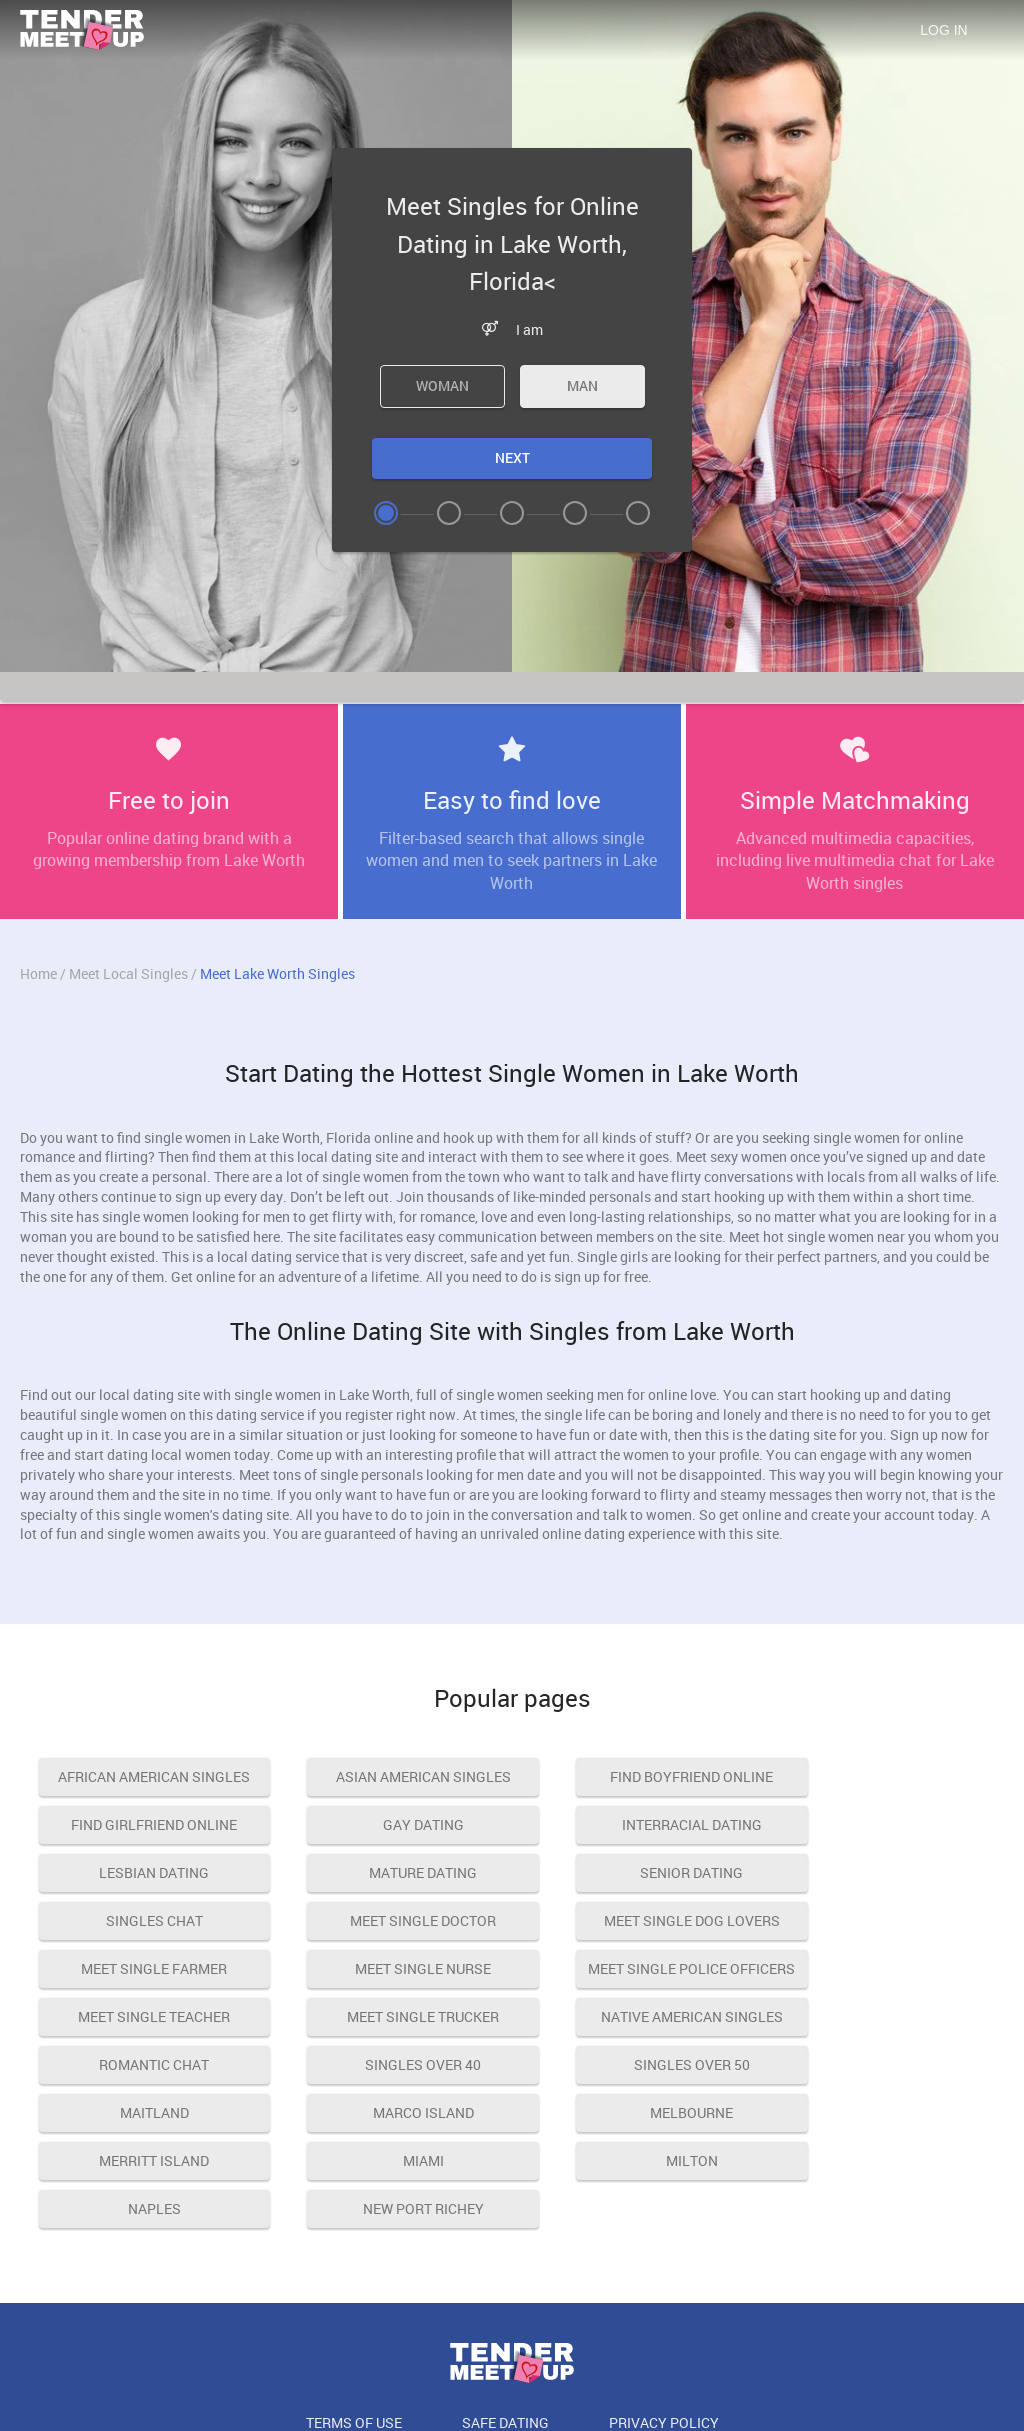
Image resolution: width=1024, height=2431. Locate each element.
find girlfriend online (881, 1776)
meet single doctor (635, 1872)
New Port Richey (881, 2112)
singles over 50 (881, 2016)
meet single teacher (881, 1920)
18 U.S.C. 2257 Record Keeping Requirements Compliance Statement (512, 2372)
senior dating (143, 1872)
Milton (389, 2112)
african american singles (143, 1776)
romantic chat (389, 2016)
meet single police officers (635, 1927)
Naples (635, 2112)
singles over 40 (635, 2016)
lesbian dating (635, 1824)
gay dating (143, 1824)
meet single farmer (143, 1920)
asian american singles (389, 1776)
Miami (143, 2112)
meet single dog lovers (881, 1872)
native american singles (143, 2016)
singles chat (389, 1872)
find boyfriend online (635, 1776)
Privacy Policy (664, 2326)
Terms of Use (354, 2326)
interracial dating (389, 1824)
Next (512, 457)
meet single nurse (389, 1920)
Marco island (389, 2064)
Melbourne (635, 2064)
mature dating (881, 1824)
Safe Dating (505, 2326)
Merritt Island (881, 2064)
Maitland (143, 2064)
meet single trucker (881, 1968)
